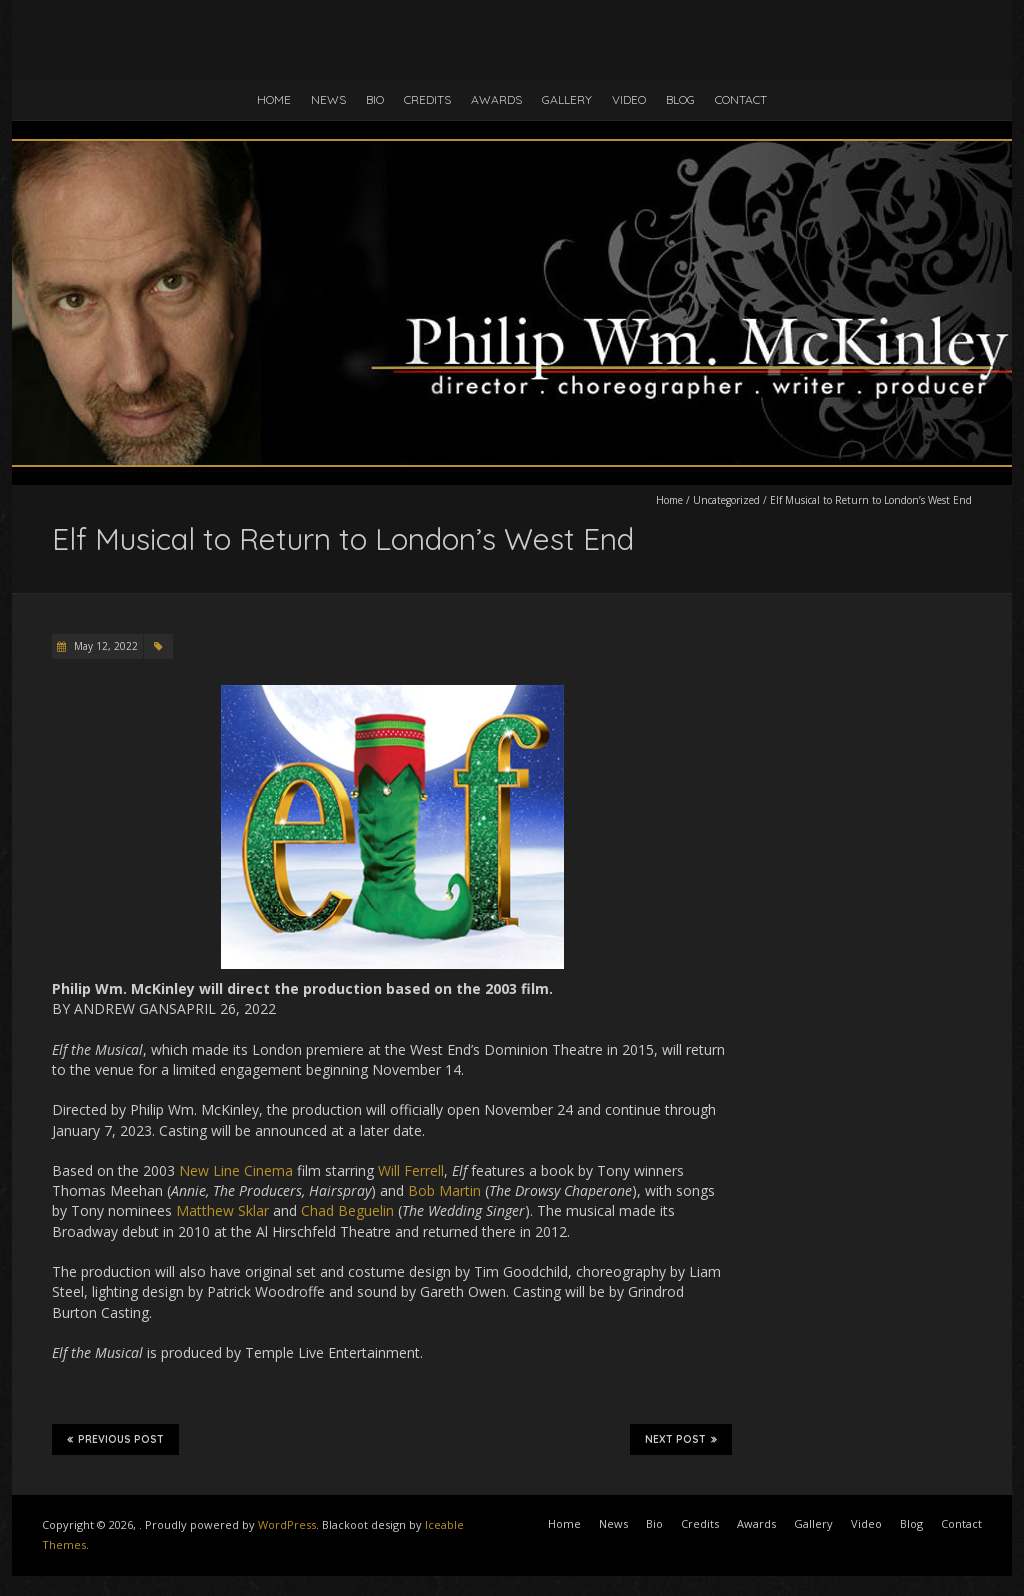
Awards (496, 99)
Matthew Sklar (222, 1210)
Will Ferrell (411, 1170)
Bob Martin (444, 1190)
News (328, 99)
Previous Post (115, 1439)
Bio (375, 99)
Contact (741, 99)
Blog (680, 99)
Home (274, 99)
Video (629, 99)
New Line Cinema (236, 1170)
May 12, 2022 (104, 646)
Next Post (681, 1439)
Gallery (567, 99)
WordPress (287, 1524)
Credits (427, 99)
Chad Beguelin (347, 1210)
